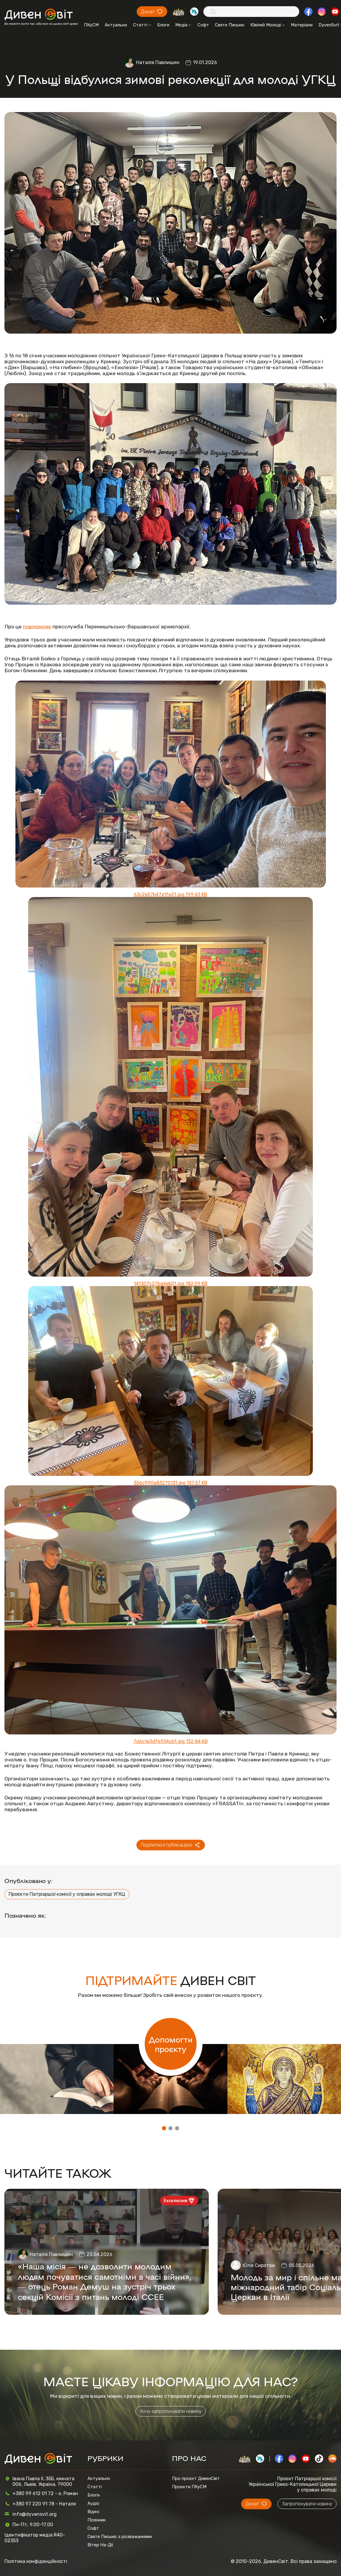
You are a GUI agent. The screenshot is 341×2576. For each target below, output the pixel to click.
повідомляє (37, 627)
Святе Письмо (229, 25)
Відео (93, 2511)
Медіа (183, 25)
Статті (142, 25)
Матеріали (302, 25)
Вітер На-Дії (100, 2545)
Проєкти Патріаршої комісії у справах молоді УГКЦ (67, 1894)
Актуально (116, 25)
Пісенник (96, 2520)
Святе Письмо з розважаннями (119, 2536)
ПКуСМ (91, 25)
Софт (203, 25)
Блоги (163, 25)
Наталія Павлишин (157, 62)
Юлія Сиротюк (259, 2265)
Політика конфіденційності (35, 2561)
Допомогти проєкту (170, 2044)
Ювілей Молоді (267, 25)
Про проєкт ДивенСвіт (196, 2478)
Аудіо (93, 2503)
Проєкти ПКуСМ (189, 2486)
